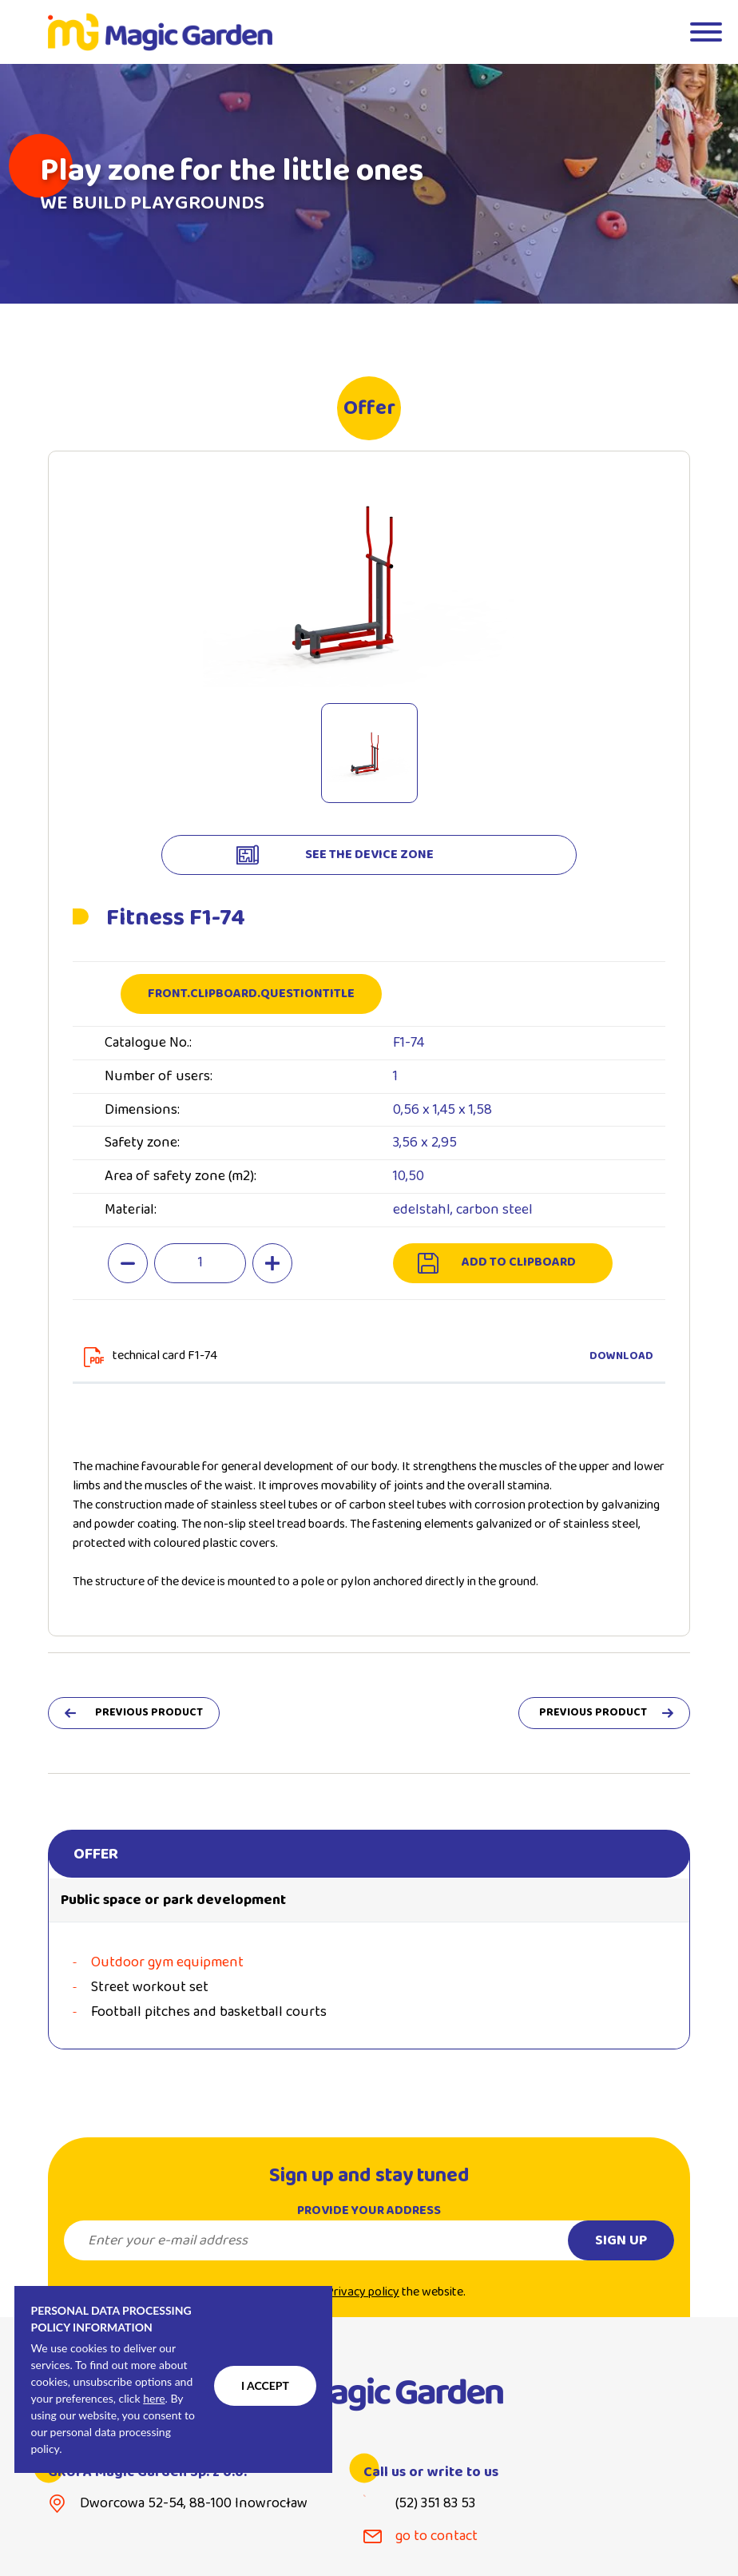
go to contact (436, 2536)
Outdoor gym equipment (167, 1962)
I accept (265, 2385)
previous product (149, 1712)
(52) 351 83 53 (435, 2503)
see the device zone (369, 855)
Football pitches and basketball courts (209, 2012)
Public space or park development (173, 1900)
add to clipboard (519, 1262)
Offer (95, 1853)
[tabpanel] (369, 184)
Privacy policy (362, 2308)
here (154, 2398)
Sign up (621, 2256)
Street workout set (149, 1987)
